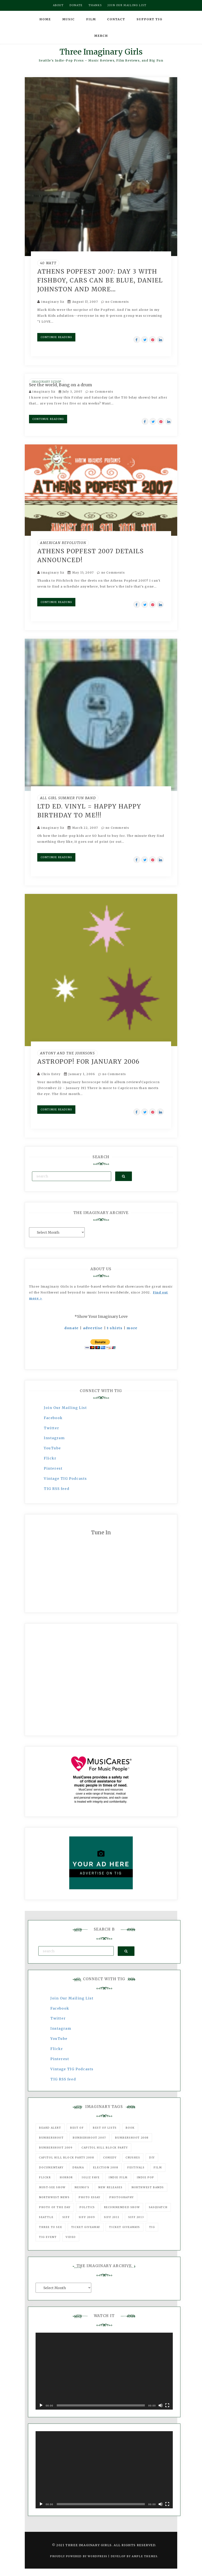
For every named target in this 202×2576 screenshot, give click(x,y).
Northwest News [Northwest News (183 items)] (54, 2197)
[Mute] (160, 2405)
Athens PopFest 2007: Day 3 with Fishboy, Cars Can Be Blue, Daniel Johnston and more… (100, 280)
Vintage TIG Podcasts (65, 1478)
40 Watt (48, 263)
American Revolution (63, 543)
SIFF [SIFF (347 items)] (66, 2217)
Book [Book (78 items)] (130, 2127)
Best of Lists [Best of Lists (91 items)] (105, 2127)
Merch (101, 36)
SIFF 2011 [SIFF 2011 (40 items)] (111, 2217)
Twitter (51, 1428)
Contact (116, 19)
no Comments (115, 302)
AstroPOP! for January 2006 (88, 1061)
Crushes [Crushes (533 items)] (133, 2157)
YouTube (52, 1448)
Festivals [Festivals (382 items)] (135, 2167)
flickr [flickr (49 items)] (45, 2177)
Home (45, 19)
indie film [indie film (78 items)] (118, 2177)
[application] (104, 2371)
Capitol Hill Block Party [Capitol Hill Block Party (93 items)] (105, 2147)
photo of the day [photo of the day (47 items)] (55, 2207)
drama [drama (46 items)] (78, 2167)
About (58, 5)
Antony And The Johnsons (67, 1053)
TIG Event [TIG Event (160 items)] (48, 2237)
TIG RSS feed (56, 1489)
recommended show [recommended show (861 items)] (122, 2207)
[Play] (41, 2405)
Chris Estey (51, 1074)
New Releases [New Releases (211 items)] (110, 2187)
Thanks (95, 5)
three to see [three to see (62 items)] (50, 2227)
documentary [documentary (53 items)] (51, 2167)
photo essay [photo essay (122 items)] (89, 2197)
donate (71, 1328)
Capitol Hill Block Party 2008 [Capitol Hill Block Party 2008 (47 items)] (66, 2157)
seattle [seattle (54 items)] (46, 2217)
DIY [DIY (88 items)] (152, 2157)
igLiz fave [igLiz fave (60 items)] (91, 2177)
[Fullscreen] (167, 2405)
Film (91, 19)
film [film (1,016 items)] (158, 2167)
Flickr (50, 1458)
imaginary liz (52, 302)
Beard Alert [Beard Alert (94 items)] (50, 2127)
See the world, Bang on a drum (60, 384)
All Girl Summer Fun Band (68, 798)
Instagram (54, 1438)
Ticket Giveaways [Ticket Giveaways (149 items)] (124, 2227)
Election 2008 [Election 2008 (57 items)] (105, 2167)
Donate (76, 5)
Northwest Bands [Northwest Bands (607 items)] (147, 2187)
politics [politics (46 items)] (87, 2207)
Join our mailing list (127, 5)
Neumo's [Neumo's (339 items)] (82, 2187)
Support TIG (150, 19)
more (132, 1328)
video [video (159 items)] (71, 2237)
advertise (93, 1328)
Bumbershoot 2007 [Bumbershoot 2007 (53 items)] (89, 2137)
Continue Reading (56, 337)
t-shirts (115, 1328)
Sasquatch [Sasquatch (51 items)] (158, 2207)
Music (68, 19)
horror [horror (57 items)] (66, 2177)
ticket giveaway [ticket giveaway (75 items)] (85, 2227)
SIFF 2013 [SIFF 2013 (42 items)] (136, 2217)
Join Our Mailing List (65, 1408)
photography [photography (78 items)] (121, 2197)
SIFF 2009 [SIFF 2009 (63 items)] (87, 2217)
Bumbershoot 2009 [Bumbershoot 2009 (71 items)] (56, 2147)
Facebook (53, 1418)
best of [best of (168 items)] (77, 2127)
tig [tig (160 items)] (152, 2227)
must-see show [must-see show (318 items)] (52, 2187)
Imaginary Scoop (46, 382)
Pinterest (53, 1468)
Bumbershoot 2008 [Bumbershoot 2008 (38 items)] (132, 2137)
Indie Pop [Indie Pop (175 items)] (145, 2177)
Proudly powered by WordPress (79, 2556)
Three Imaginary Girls (101, 52)
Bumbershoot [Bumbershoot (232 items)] (51, 2137)
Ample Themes (144, 2556)
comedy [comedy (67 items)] (110, 2157)
